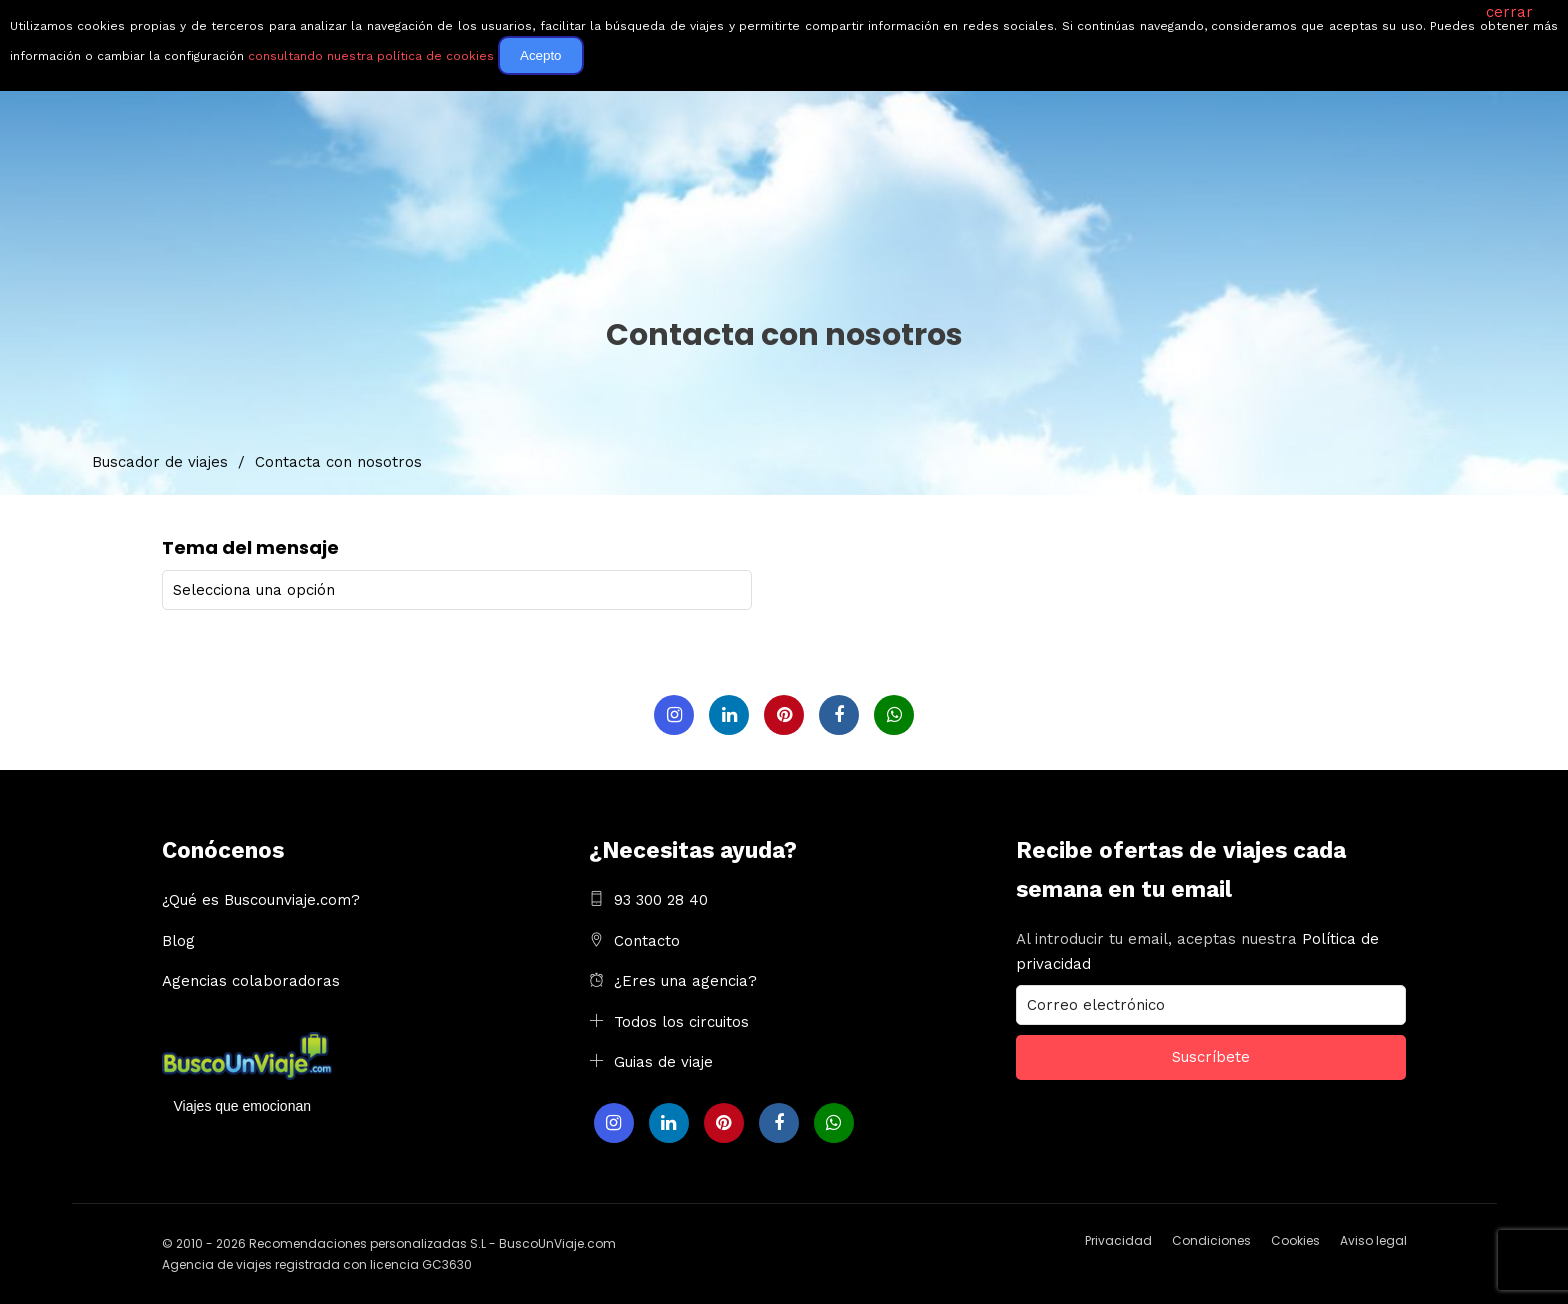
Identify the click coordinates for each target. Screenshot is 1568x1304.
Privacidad (1118, 1239)
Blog (178, 940)
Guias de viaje (663, 1061)
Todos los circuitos (681, 1021)
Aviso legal (1373, 1239)
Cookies (1295, 1239)
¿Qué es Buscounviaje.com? (261, 899)
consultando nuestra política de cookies (371, 56)
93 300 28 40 (661, 899)
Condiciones (1211, 1239)
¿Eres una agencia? (685, 980)
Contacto (647, 940)
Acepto (541, 55)
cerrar (1509, 12)
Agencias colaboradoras (251, 980)
